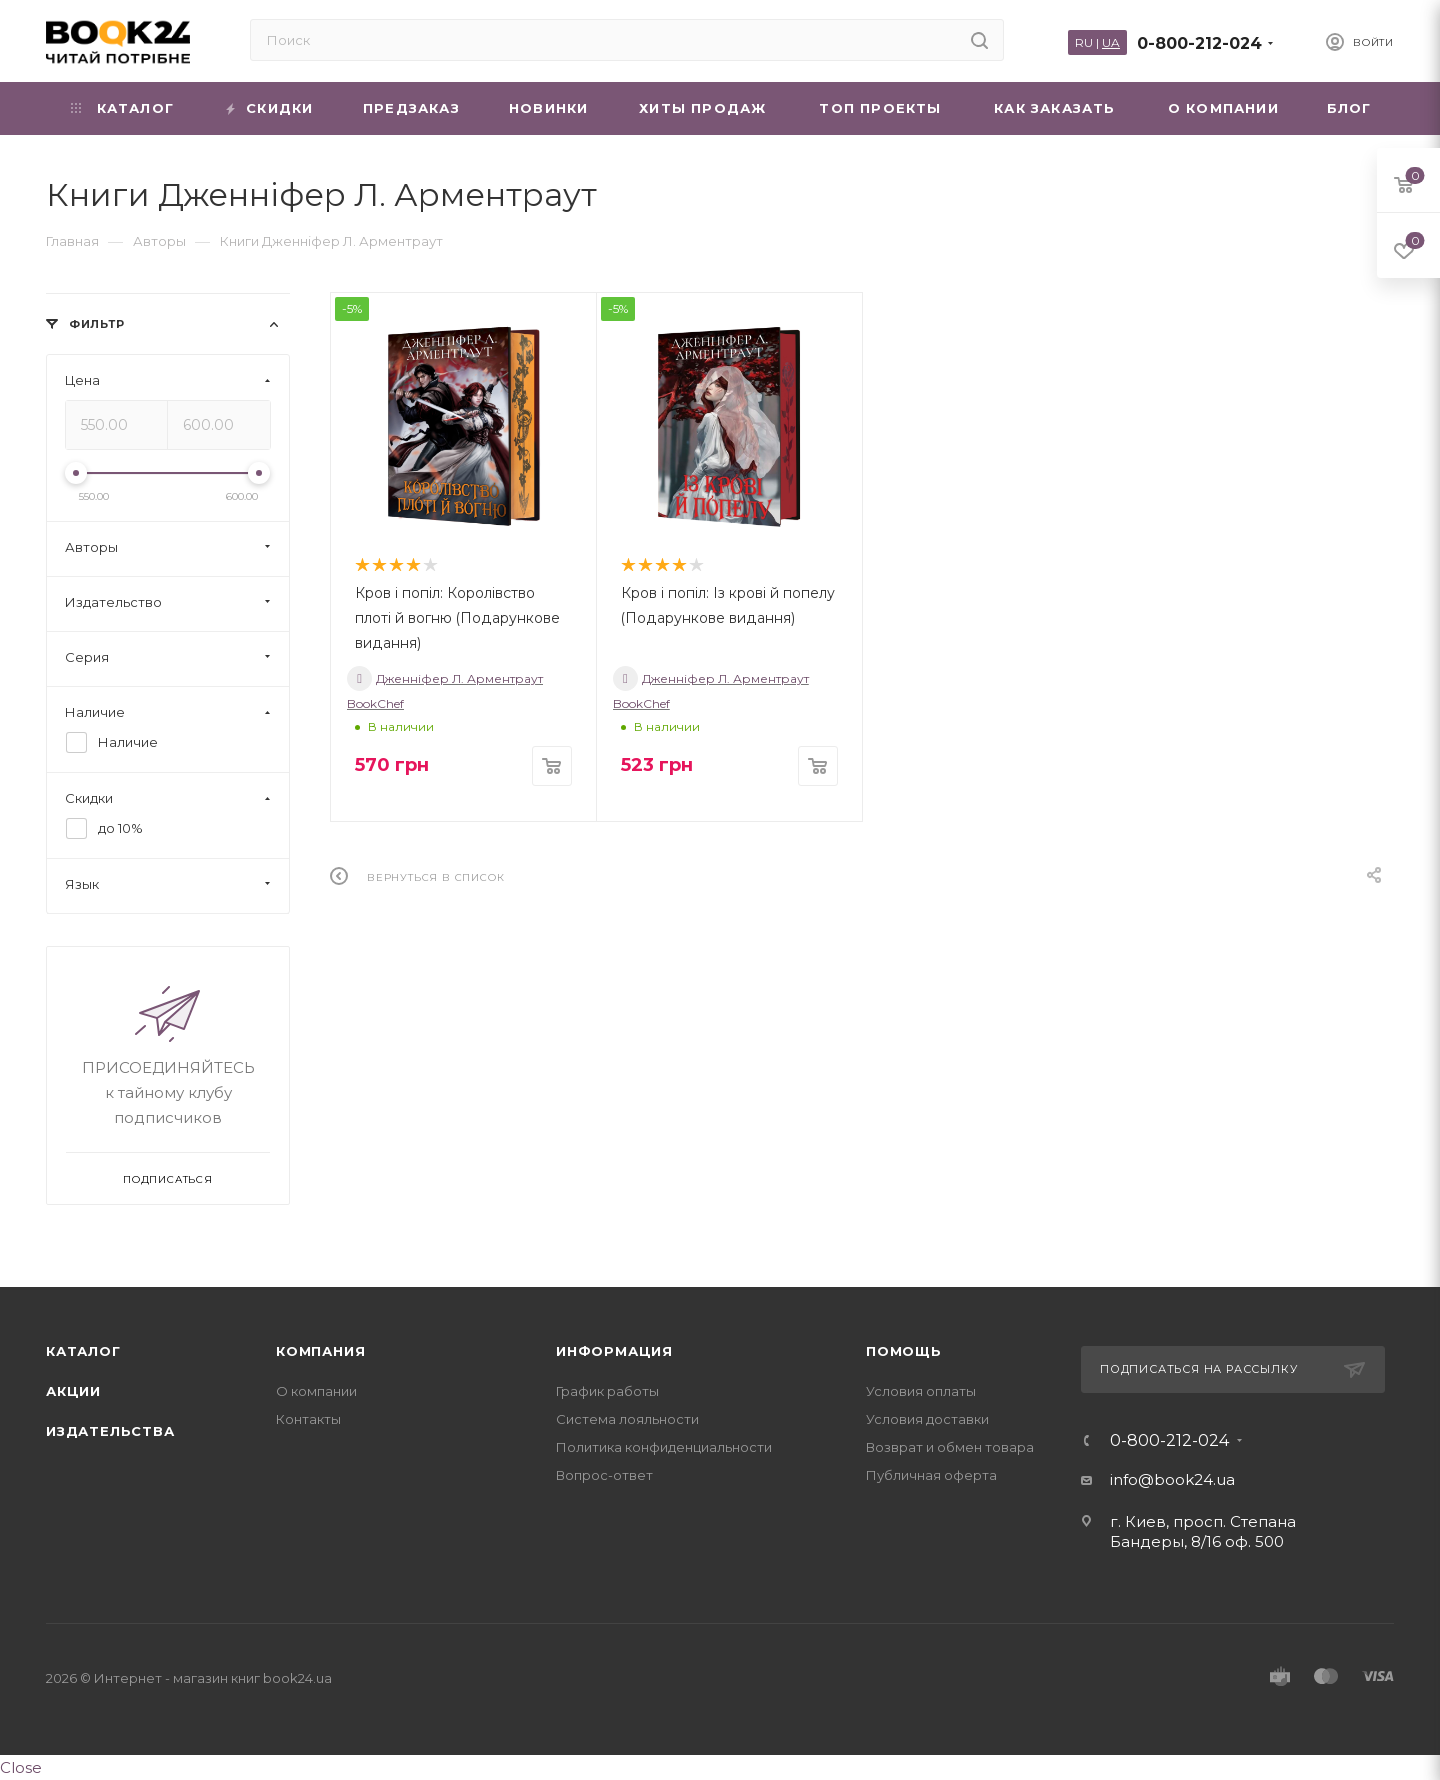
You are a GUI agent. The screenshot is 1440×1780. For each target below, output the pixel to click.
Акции (73, 1391)
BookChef (375, 703)
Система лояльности (627, 1419)
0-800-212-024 (1199, 43)
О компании (316, 1391)
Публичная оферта (931, 1475)
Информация (614, 1351)
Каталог (83, 1351)
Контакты (308, 1419)
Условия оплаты (921, 1391)
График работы (607, 1391)
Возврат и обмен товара (950, 1447)
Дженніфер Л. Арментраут (445, 678)
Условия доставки (927, 1419)
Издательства (110, 1431)
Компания (320, 1351)
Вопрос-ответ (604, 1475)
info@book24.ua (1172, 1479)
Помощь (904, 1351)
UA (1111, 42)
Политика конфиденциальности (664, 1447)
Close (21, 1767)
